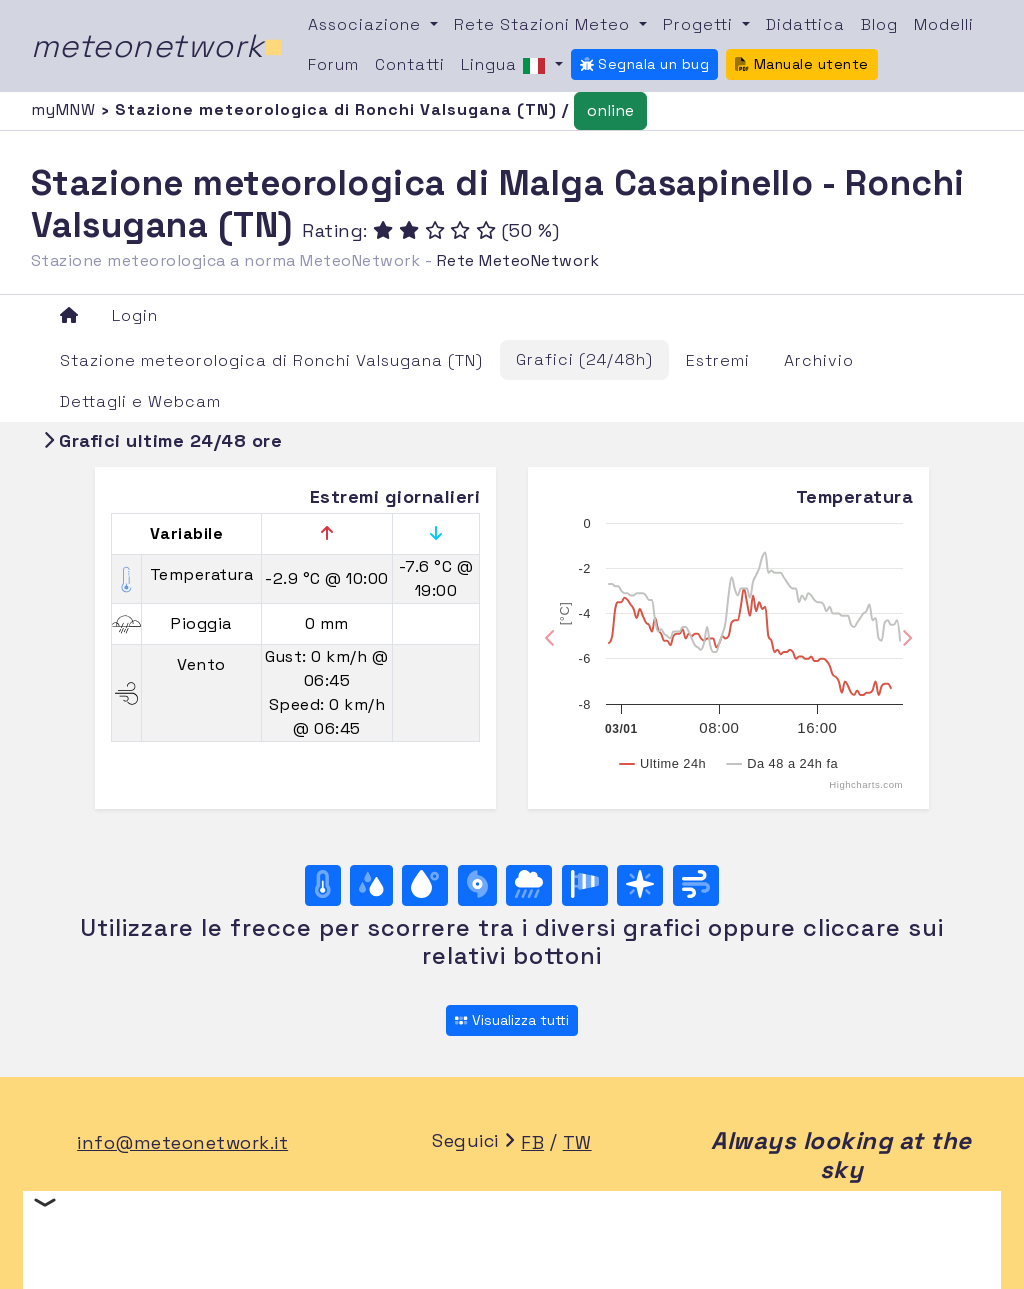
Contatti (410, 64)
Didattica (805, 24)
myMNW (66, 109)
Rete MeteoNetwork (518, 260)
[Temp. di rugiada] (425, 885)
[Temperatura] (323, 885)
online (610, 110)
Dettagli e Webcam (140, 401)
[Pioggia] (529, 885)
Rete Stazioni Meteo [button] (544, 24)
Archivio (819, 360)
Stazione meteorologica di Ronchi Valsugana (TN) (271, 360)
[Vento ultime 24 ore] (696, 885)
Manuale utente (802, 64)
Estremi (718, 360)
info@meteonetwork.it (182, 1142)
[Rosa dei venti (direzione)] (640, 885)
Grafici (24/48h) (584, 359)
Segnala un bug (645, 64)
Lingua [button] (506, 66)
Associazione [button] (367, 24)
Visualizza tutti (511, 1020)
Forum (333, 64)
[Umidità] (371, 885)
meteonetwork (157, 46)
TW (577, 1142)
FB (532, 1142)
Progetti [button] (700, 24)
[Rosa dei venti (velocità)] (585, 885)
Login (135, 315)
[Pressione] (477, 885)
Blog (879, 24)
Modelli (944, 24)
